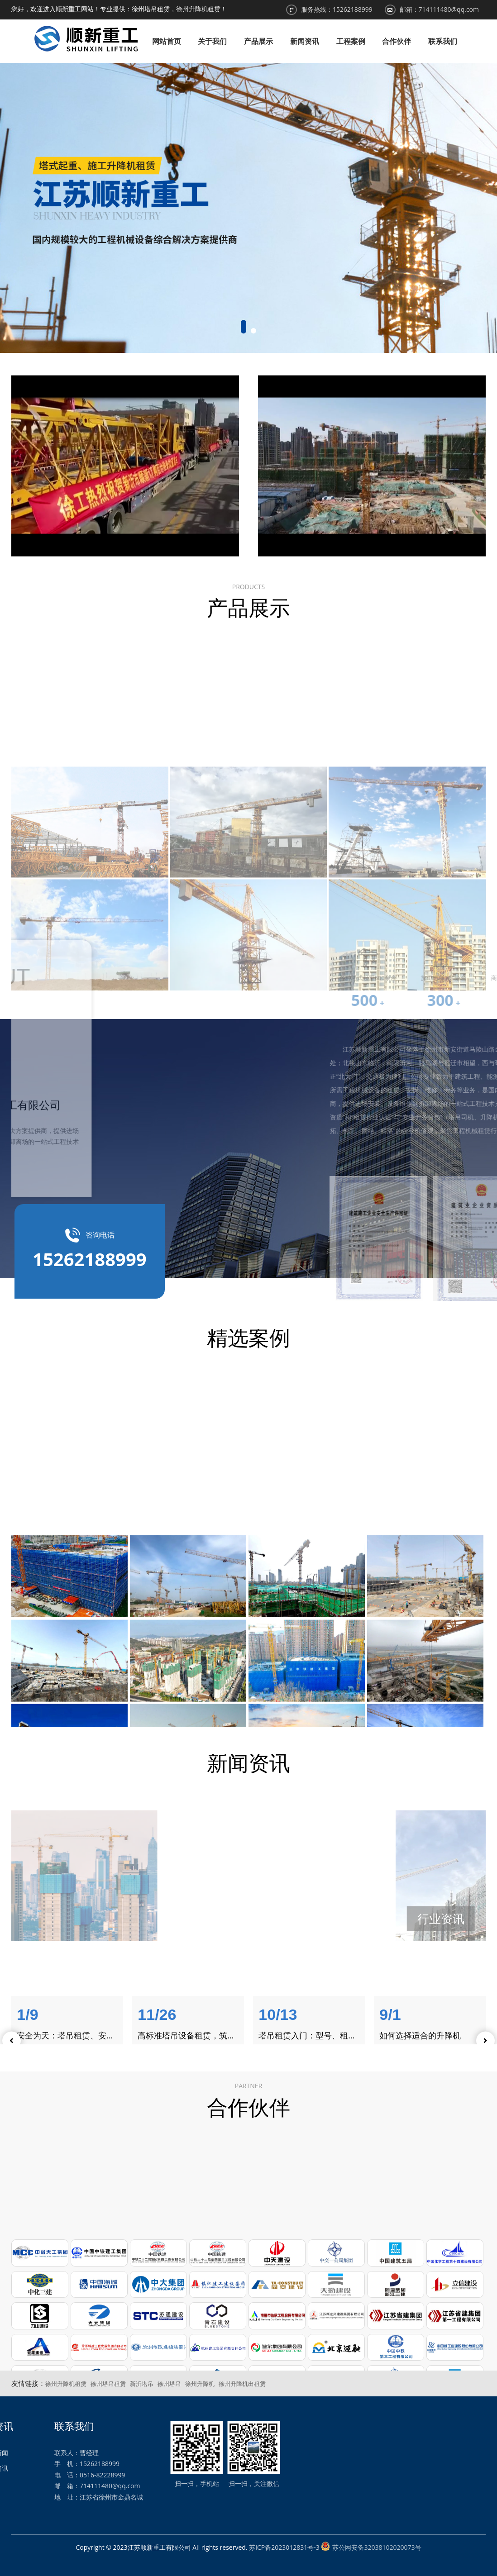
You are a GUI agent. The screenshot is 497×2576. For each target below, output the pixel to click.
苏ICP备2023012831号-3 (284, 2547)
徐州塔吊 (169, 2384)
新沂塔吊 (141, 2384)
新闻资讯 (304, 41)
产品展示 (258, 41)
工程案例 (350, 41)
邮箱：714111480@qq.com (439, 9)
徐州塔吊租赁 (108, 2384)
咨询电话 (89, 1253)
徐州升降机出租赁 (242, 2384)
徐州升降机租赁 (65, 2384)
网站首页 (166, 41)
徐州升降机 (200, 2384)
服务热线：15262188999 (337, 9)
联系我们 (442, 41)
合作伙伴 (396, 41)
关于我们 (212, 41)
